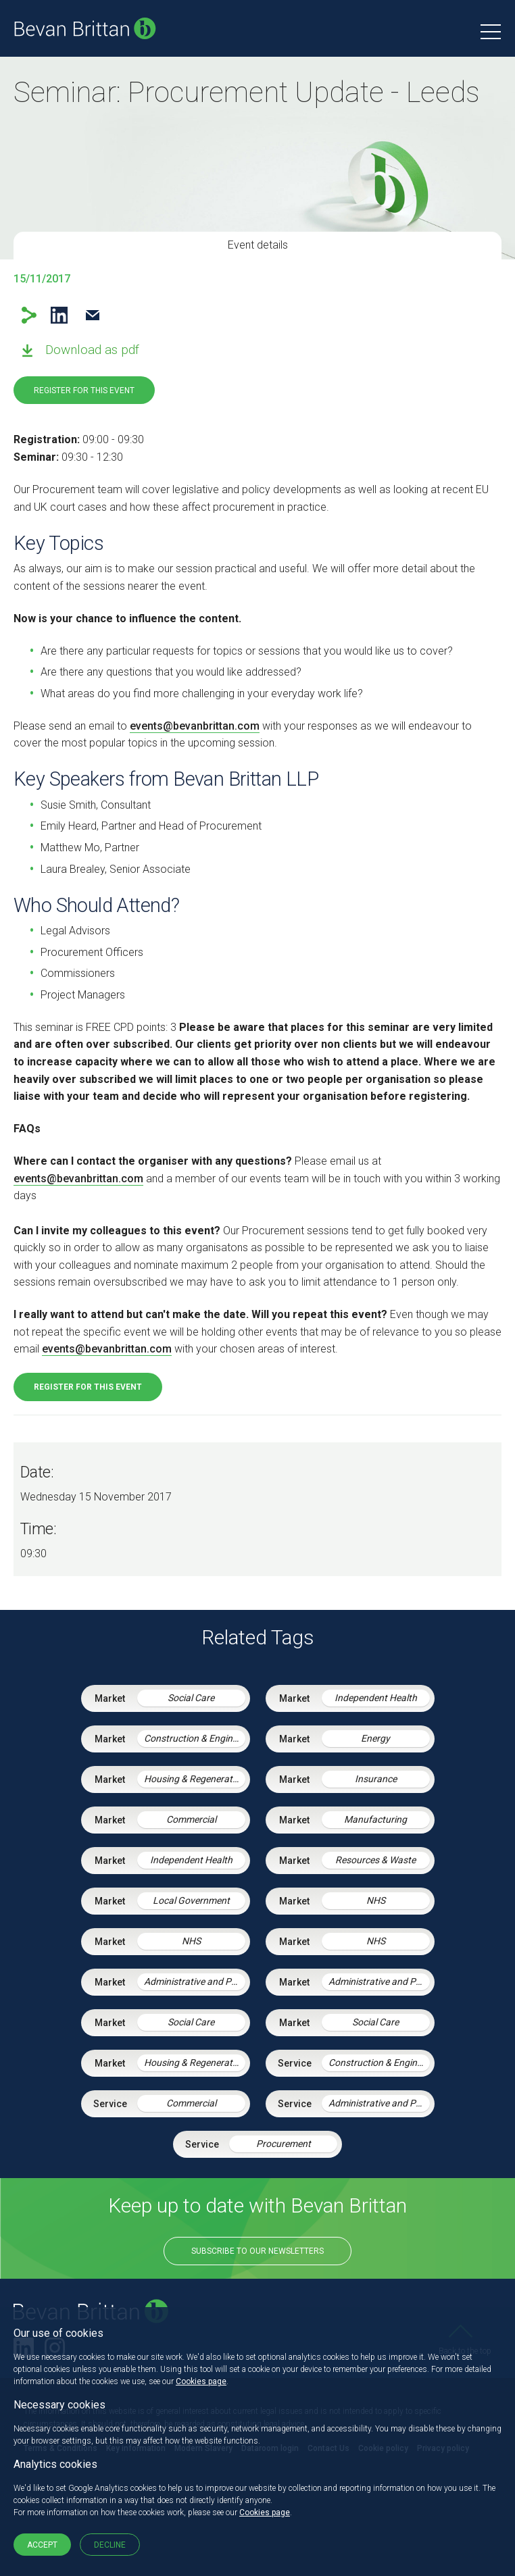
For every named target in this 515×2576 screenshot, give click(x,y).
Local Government (191, 1900)
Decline (110, 2545)
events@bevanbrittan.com (195, 725)
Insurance (376, 1778)
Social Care (191, 1697)
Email (92, 315)
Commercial (191, 1819)
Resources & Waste (375, 1859)
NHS (375, 1900)
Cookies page (201, 2381)
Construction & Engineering (194, 1738)
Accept (42, 2545)
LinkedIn (59, 315)
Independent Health (376, 1697)
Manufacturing (375, 1819)
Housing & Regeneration (194, 1778)
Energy (375, 1738)
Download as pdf (92, 349)
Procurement (283, 2143)
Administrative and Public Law (194, 1981)
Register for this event (84, 390)
